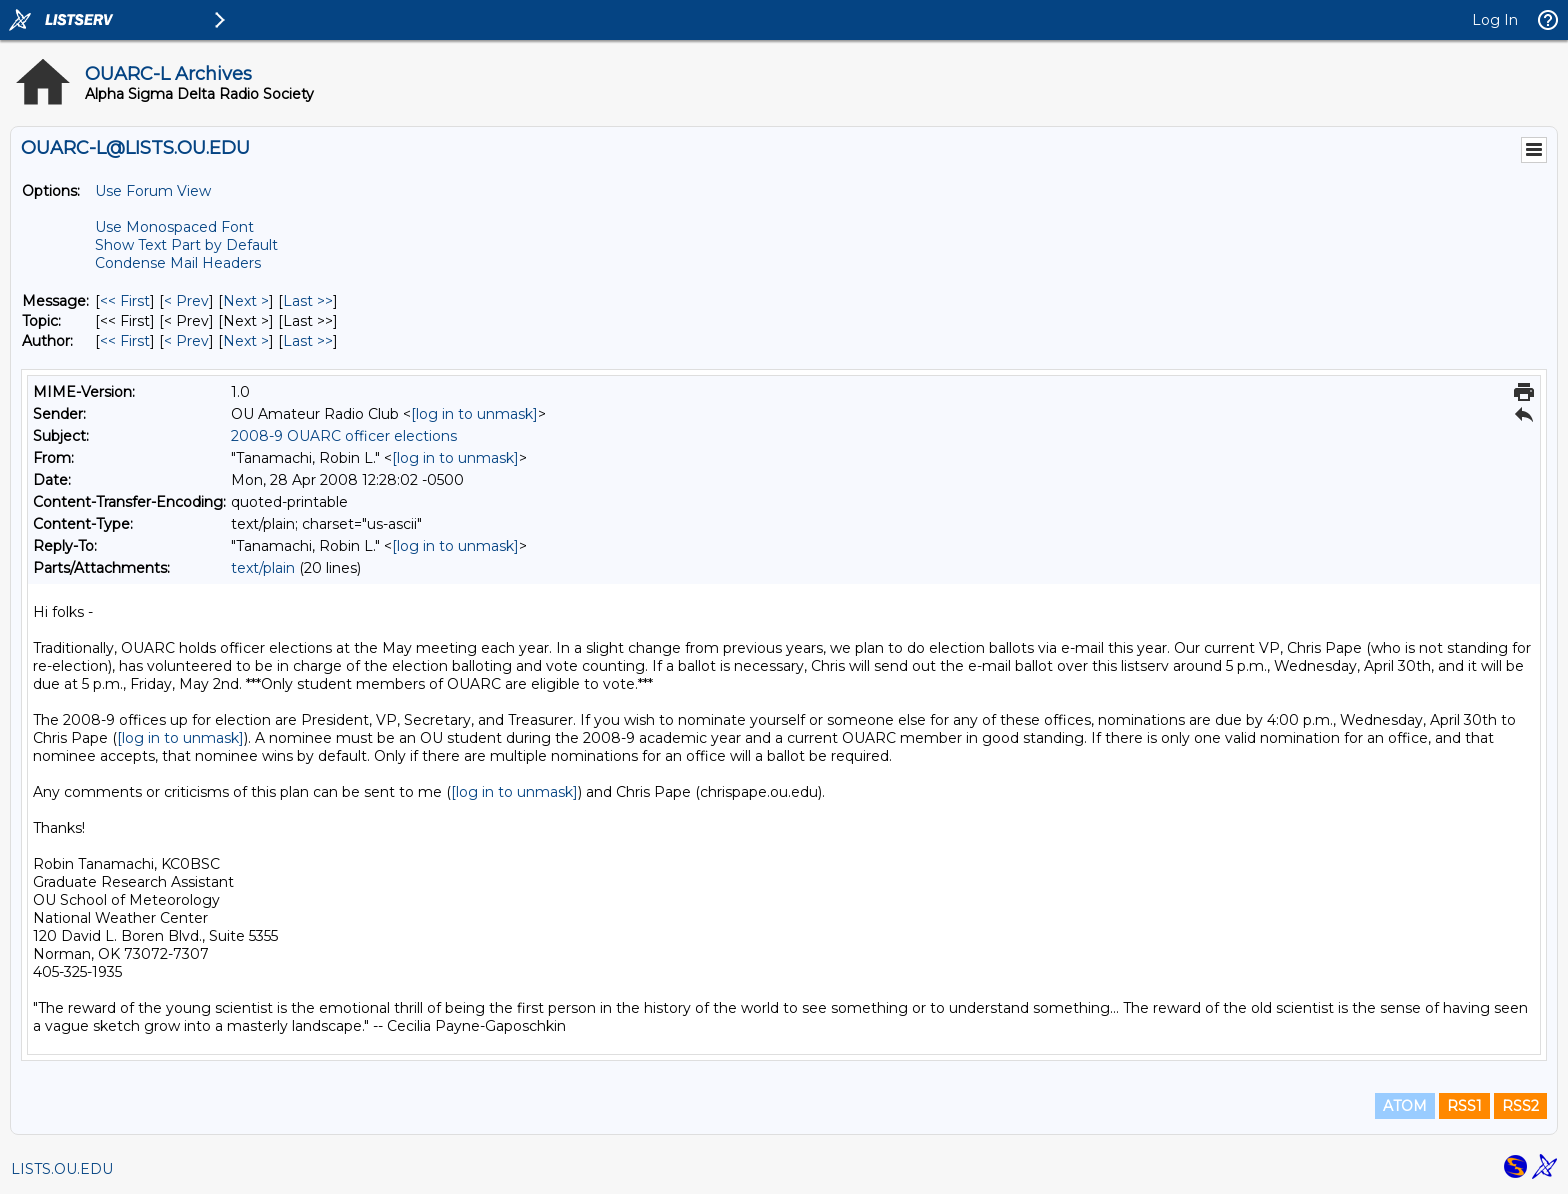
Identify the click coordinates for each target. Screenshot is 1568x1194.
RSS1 (1464, 1106)
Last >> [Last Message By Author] (308, 341)
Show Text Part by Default (186, 245)
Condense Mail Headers (178, 263)
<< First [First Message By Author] (125, 341)
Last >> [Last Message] (308, 301)
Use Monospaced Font (174, 227)
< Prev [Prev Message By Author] (186, 341)
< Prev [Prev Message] (186, 301)
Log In (1495, 20)
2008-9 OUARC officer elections (344, 436)
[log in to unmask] (474, 414)
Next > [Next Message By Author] (246, 341)
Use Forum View (153, 191)
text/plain (263, 568)
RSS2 (1520, 1106)
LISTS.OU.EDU (62, 1169)
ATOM (1405, 1106)
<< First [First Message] (125, 301)
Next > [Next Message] (246, 301)
